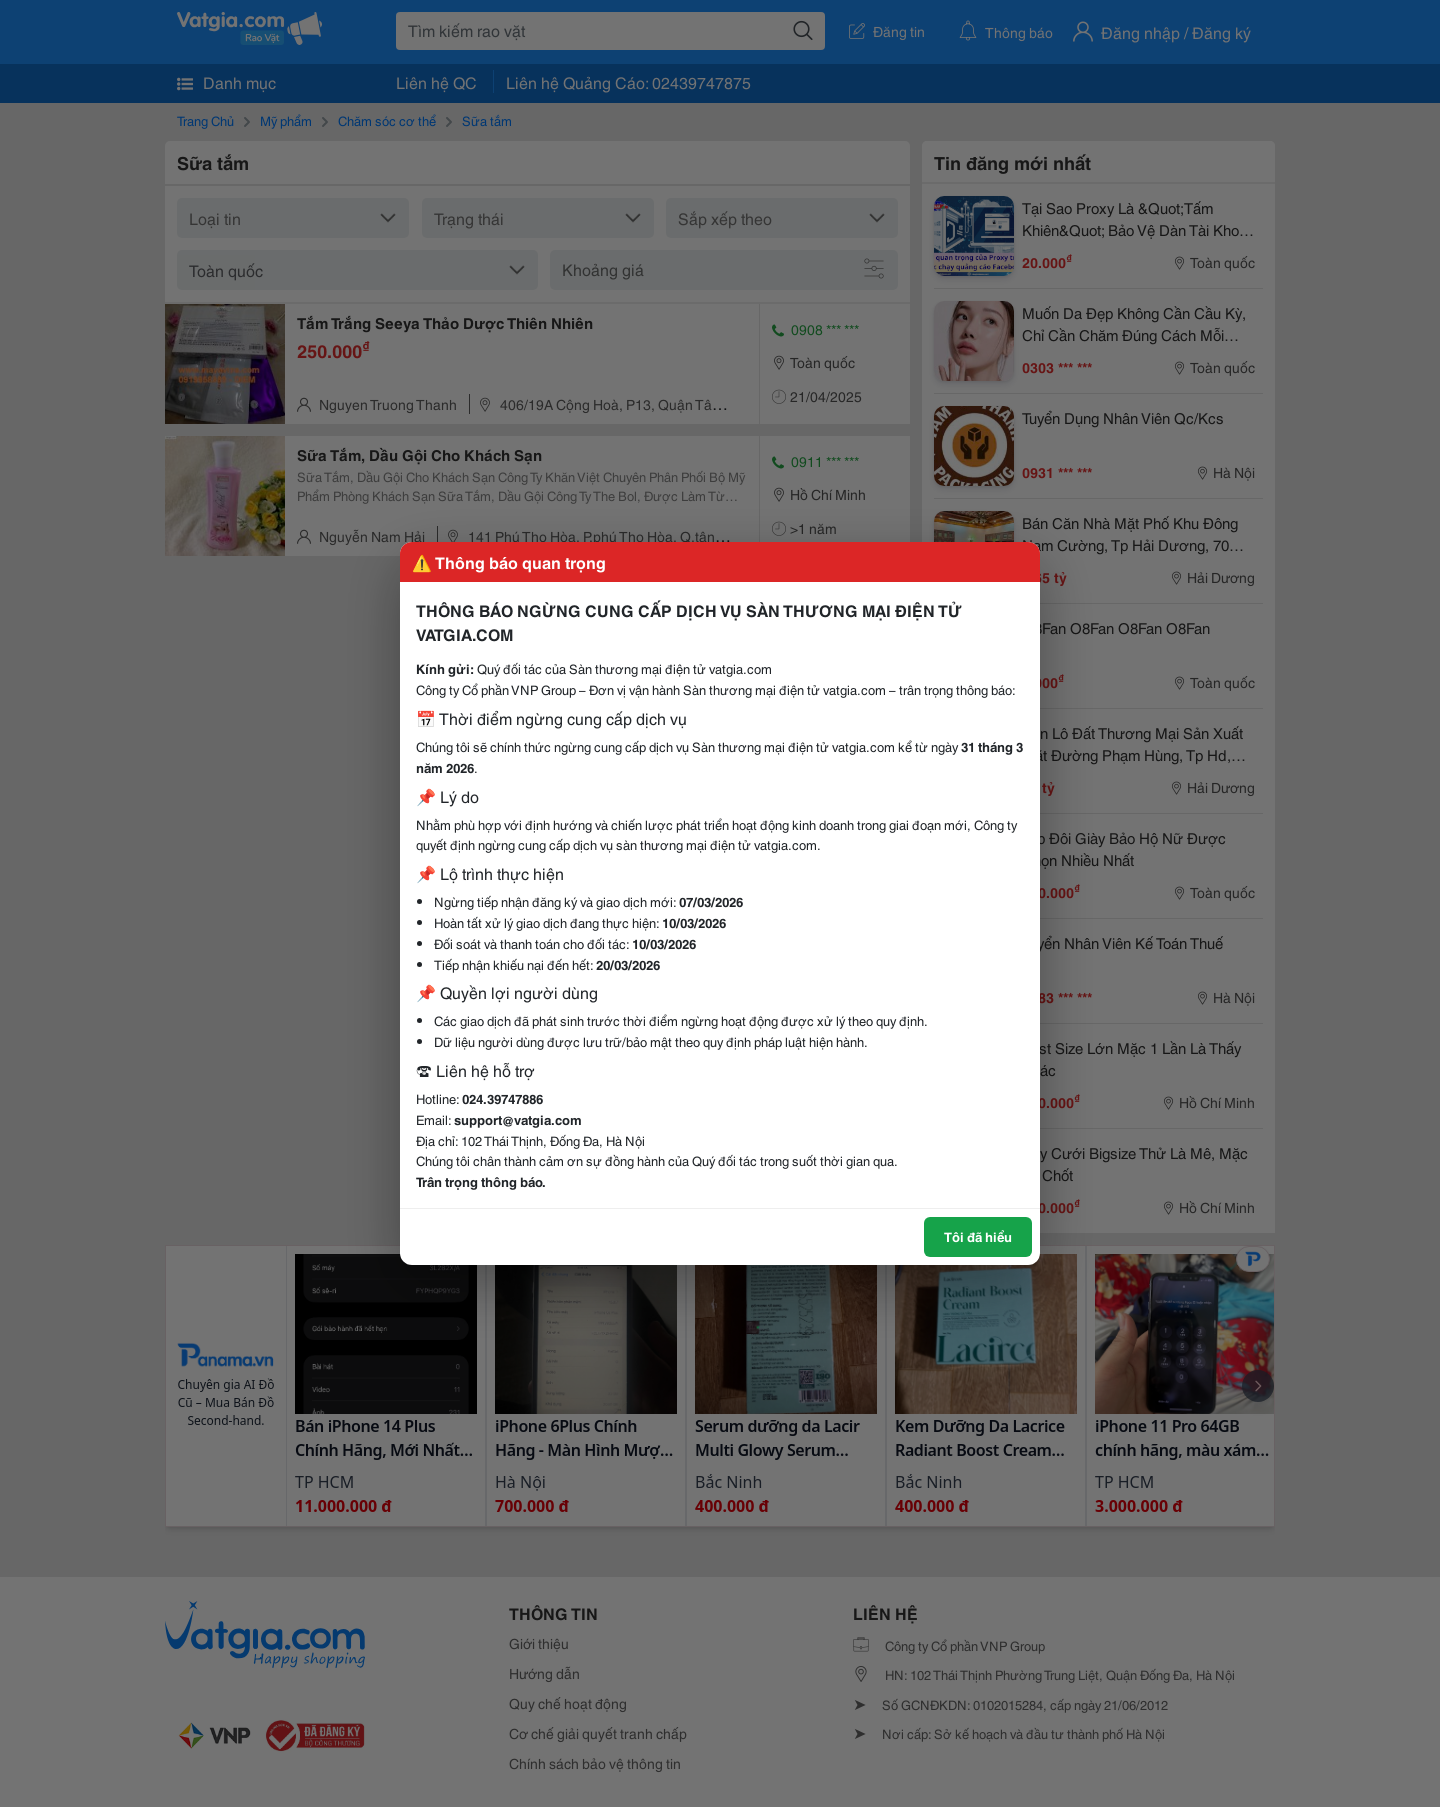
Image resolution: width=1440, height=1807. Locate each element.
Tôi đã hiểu (978, 1236)
